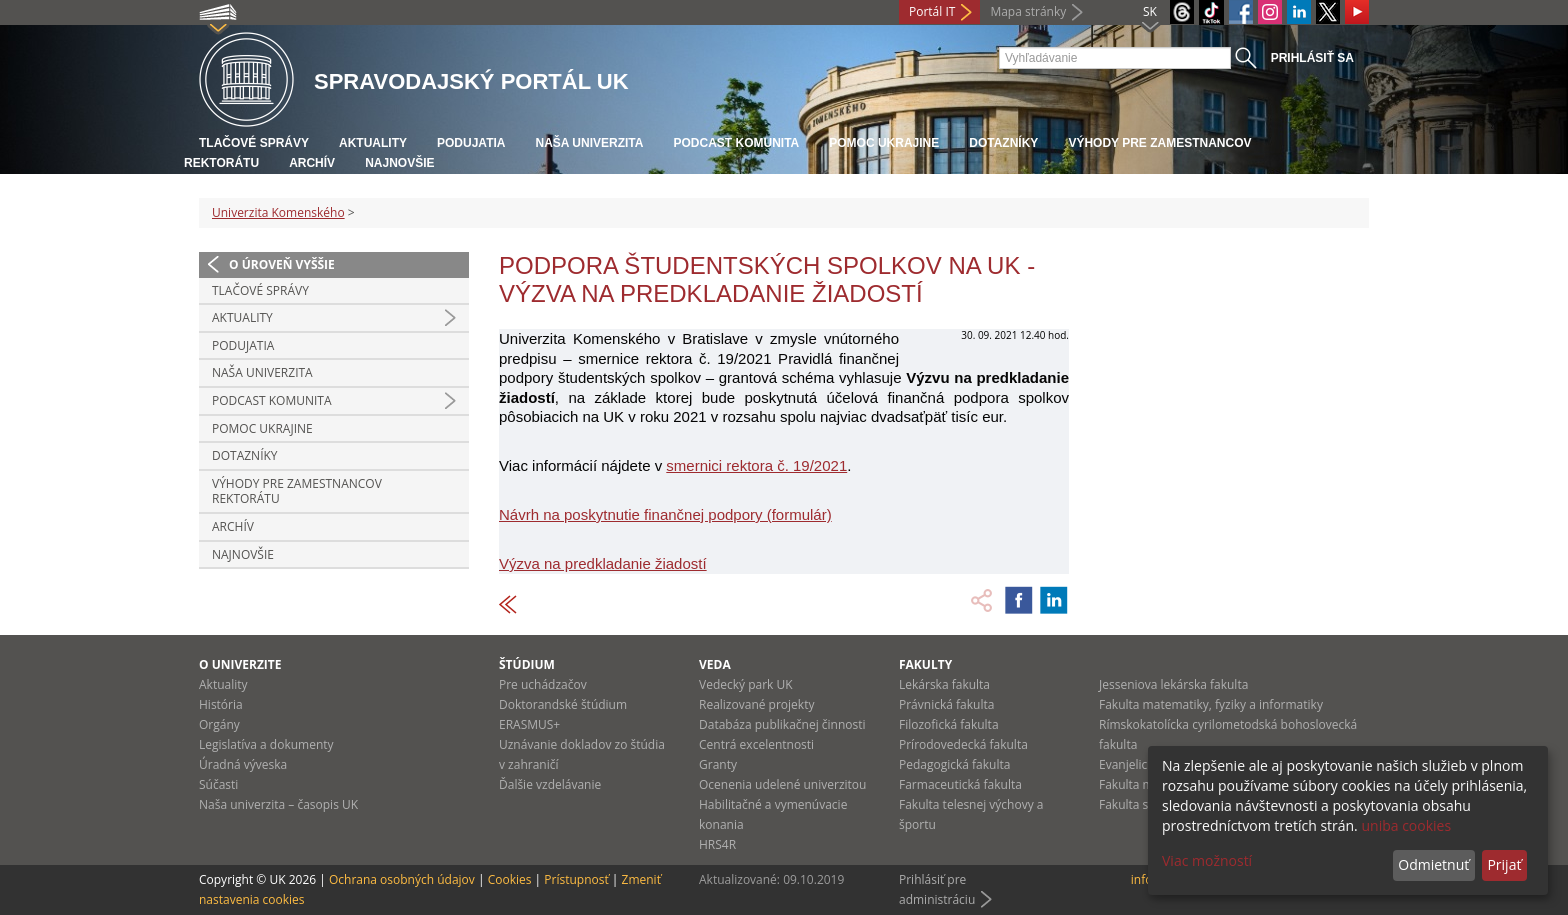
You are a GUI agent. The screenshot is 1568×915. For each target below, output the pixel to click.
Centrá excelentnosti (756, 744)
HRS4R (717, 844)
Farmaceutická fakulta (960, 784)
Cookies (510, 879)
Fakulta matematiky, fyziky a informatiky (1211, 704)
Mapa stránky (1028, 11)
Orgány (219, 724)
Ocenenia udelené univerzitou (782, 784)
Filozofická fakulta (949, 724)
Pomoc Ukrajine (884, 143)
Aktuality (373, 143)
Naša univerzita (589, 143)
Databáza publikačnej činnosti (782, 724)
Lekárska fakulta (944, 684)
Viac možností (1207, 860)
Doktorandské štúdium (563, 704)
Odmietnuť (1433, 864)
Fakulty (925, 664)
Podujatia (471, 143)
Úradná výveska (243, 764)
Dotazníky (1003, 143)
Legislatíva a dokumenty (266, 744)
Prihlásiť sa (1312, 58)
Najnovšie (399, 163)
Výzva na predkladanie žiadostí (603, 563)
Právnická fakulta (946, 704)
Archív (312, 163)
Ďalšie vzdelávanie (550, 784)
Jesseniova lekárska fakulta (1173, 684)
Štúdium (527, 664)
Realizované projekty (756, 704)
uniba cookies (1406, 825)
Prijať (1504, 864)
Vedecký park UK (746, 684)
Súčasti (218, 784)
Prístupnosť (576, 879)
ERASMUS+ (529, 724)
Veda (715, 664)
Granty (718, 764)
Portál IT (932, 11)
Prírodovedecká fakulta (963, 744)
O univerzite (240, 664)
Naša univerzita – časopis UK (278, 804)
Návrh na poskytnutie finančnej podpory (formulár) (665, 514)
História (221, 704)
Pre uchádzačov (543, 684)
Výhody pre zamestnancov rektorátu (297, 491)
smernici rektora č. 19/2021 (756, 465)
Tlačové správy (254, 143)
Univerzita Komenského (278, 212)
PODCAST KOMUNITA (736, 143)
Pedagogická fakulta (954, 764)
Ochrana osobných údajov (402, 879)
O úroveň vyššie (282, 264)
